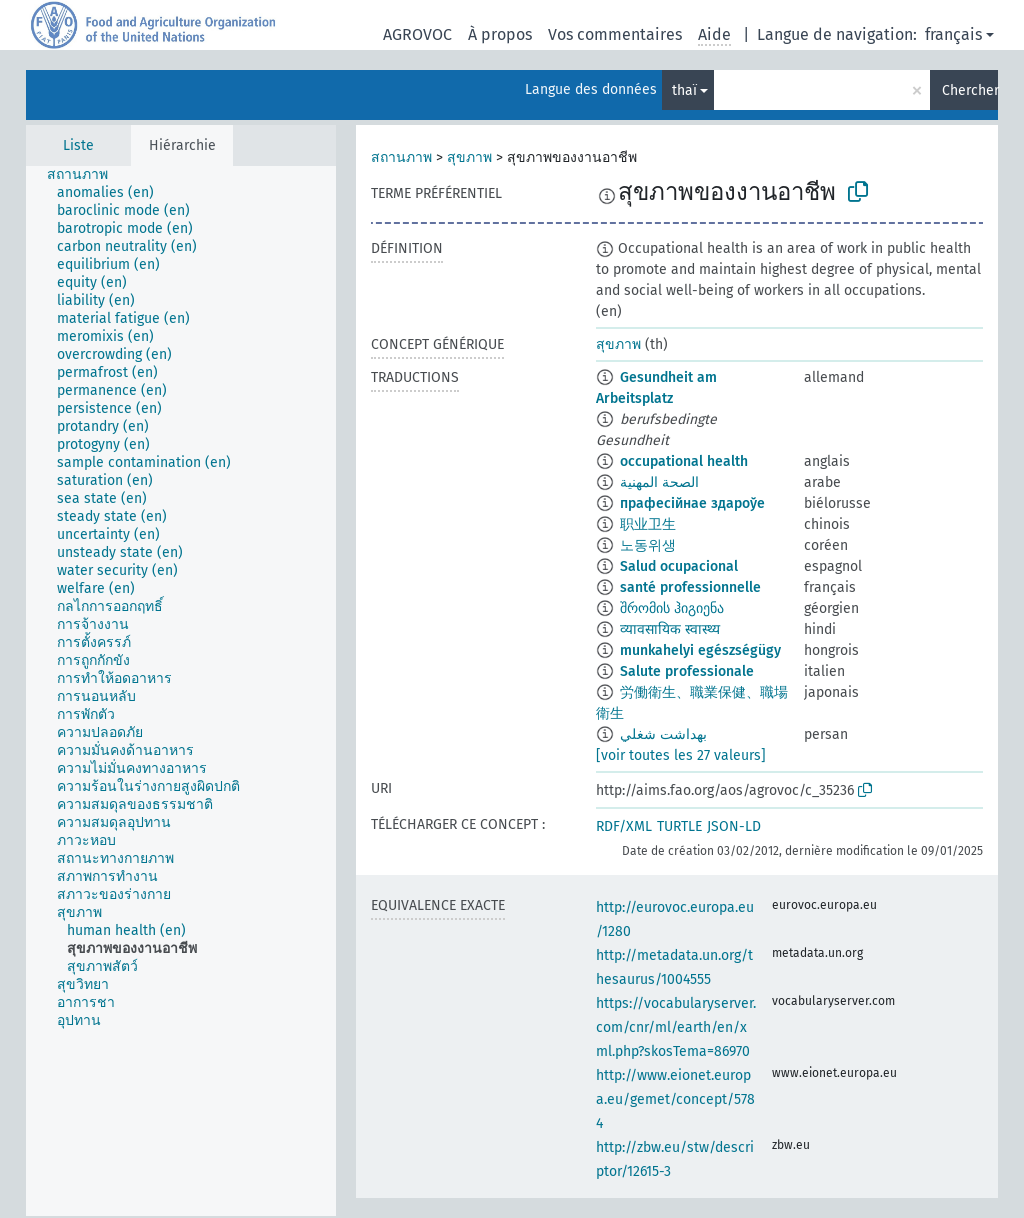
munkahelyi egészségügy (700, 650)
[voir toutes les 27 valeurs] (681, 755)
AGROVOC (417, 34)
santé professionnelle (690, 587)
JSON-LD (734, 826)
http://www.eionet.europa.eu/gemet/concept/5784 (675, 1099)
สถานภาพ (401, 157)
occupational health (684, 461)
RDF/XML (624, 826)
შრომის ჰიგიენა (672, 608)
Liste (78, 145)
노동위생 (648, 545)
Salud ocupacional (679, 566)
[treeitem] (86, 175)
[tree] (181, 691)
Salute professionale (687, 671)
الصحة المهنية (659, 482)
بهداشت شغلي (663, 734)
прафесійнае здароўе (692, 503)
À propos (500, 34)
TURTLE (679, 826)
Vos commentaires (615, 34)
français (953, 34)
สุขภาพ (469, 157)
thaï (684, 90)
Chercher (970, 90)
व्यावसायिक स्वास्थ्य (670, 629)
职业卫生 (648, 524)
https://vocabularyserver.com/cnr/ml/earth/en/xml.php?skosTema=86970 (676, 1027)
